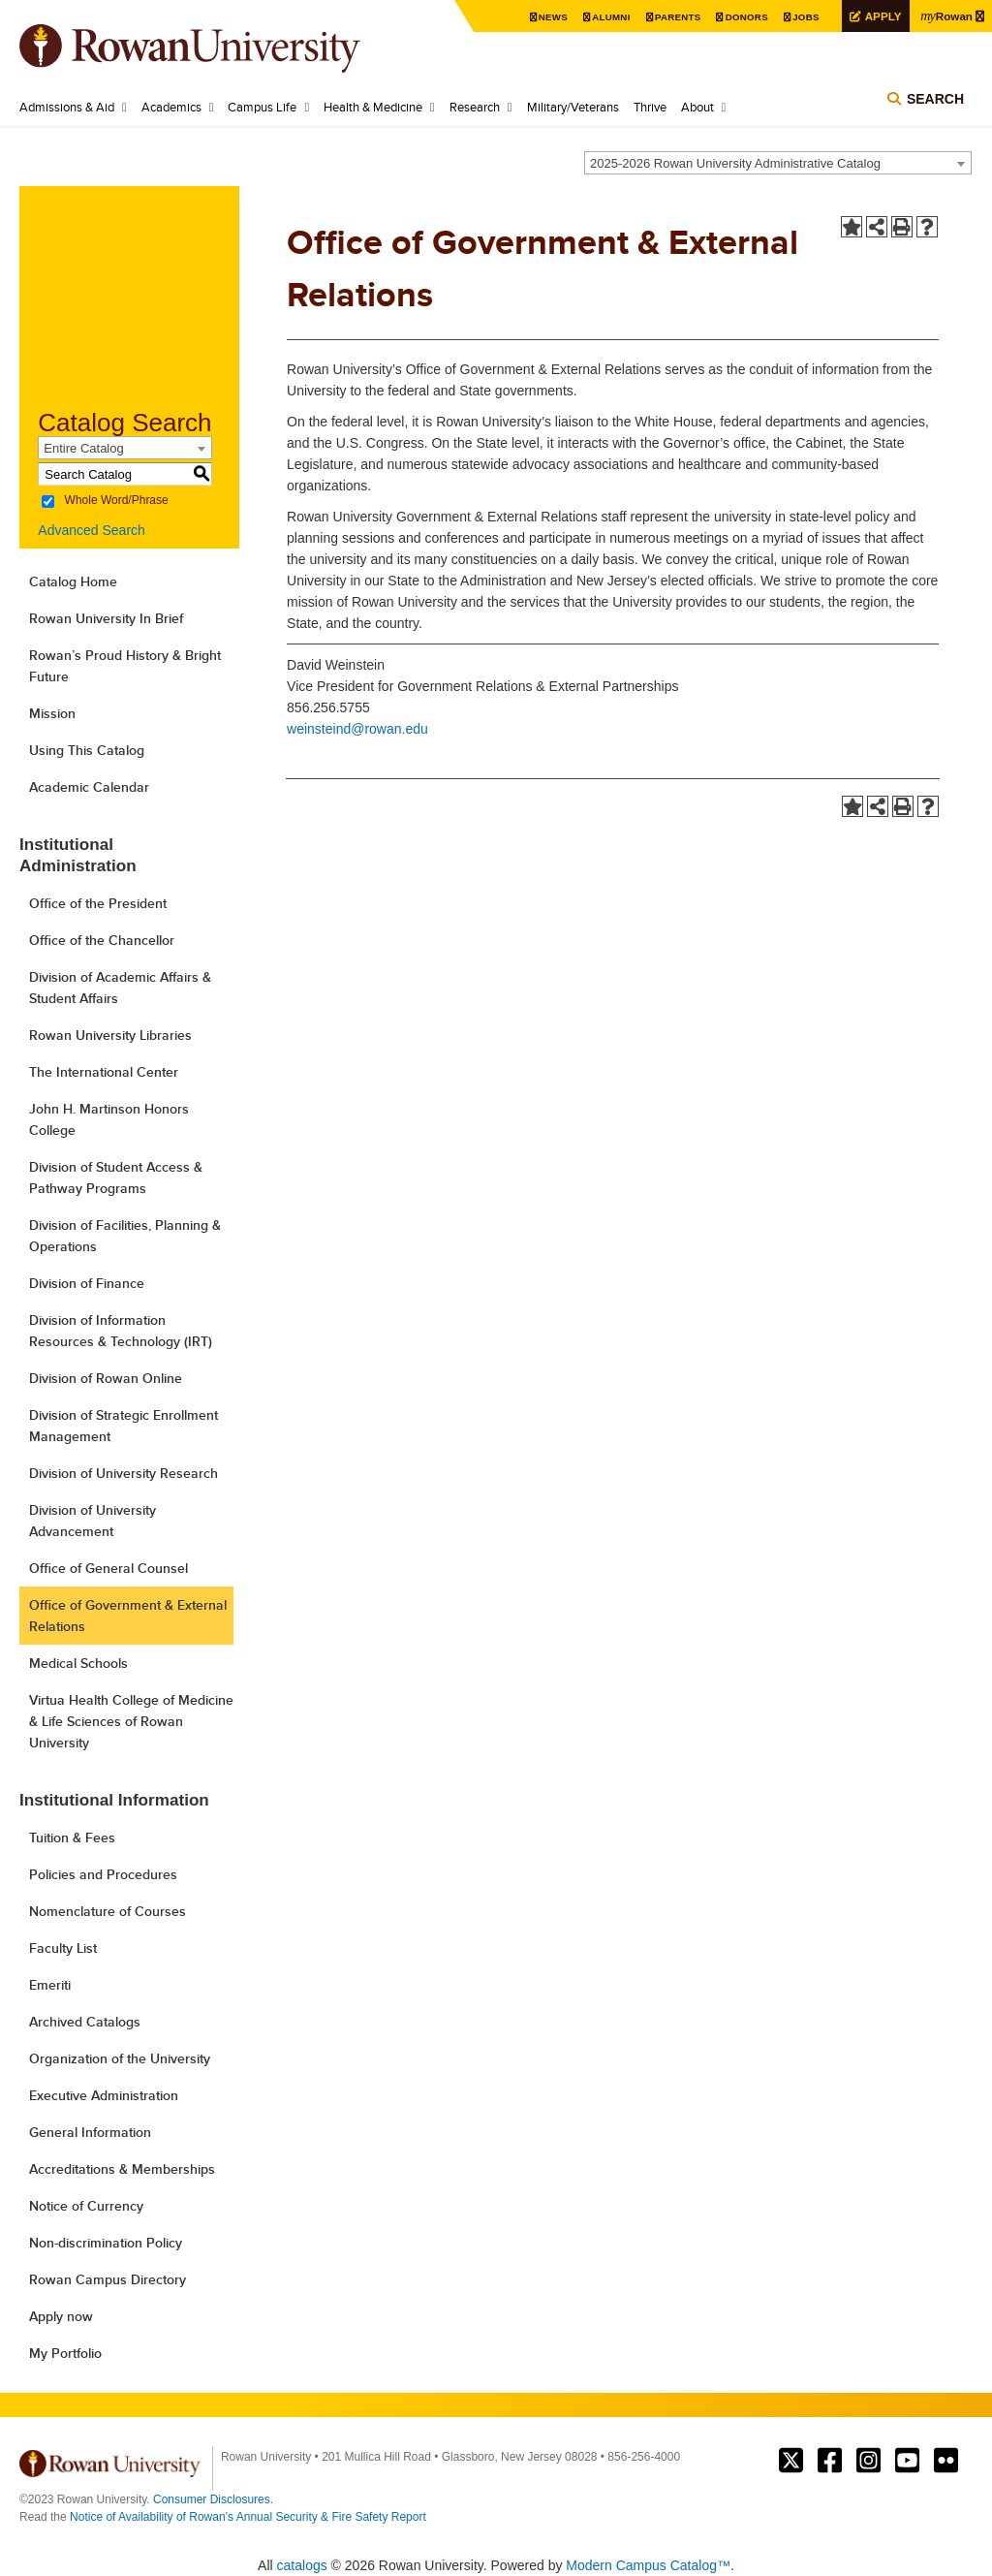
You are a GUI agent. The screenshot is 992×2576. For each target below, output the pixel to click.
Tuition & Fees (72, 1837)
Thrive (650, 106)
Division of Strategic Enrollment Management (123, 1425)
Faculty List (63, 1948)
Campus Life (262, 106)
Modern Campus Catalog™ (648, 2565)
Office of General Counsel (108, 1568)
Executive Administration (103, 2095)
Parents (674, 17)
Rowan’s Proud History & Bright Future (125, 665)
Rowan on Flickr (946, 2460)
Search (935, 99)
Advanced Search (91, 530)
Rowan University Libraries (110, 1035)
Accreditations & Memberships (122, 2169)
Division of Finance (86, 1283)
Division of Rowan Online (105, 1378)
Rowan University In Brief (106, 618)
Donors (743, 17)
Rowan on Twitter (791, 2460)
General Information (90, 2132)
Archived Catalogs (84, 2021)
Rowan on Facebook (830, 2460)
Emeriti (50, 1985)
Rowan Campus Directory (107, 2279)
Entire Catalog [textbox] (83, 448)
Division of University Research (123, 1473)
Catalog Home (73, 581)
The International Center (103, 1072)
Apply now (61, 2316)
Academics (171, 106)
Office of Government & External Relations (128, 1615)
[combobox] (778, 162)
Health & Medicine (373, 106)
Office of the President (98, 903)
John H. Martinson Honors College (109, 1119)
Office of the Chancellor (101, 940)
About (697, 106)
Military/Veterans (573, 106)
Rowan (946, 15)
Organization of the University (119, 2058)
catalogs (302, 2565)
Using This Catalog (86, 750)
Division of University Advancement (92, 1520)
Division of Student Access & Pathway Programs (115, 1177)
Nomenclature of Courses (107, 1911)
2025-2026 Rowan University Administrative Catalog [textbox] (735, 163)
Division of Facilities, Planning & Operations (125, 1235)
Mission (52, 713)
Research (475, 106)
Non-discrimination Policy (105, 2242)
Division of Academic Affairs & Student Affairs (120, 987)
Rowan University (218, 48)
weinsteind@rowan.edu (357, 729)
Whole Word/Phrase (117, 501)
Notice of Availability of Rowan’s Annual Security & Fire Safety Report (248, 2517)
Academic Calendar (89, 787)
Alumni (607, 17)
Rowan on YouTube (907, 2460)
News (549, 17)
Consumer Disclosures (211, 2499)
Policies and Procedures (103, 1874)
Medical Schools (78, 1663)
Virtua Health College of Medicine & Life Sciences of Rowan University (131, 1721)
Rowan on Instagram (868, 2460)
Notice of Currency (86, 2205)
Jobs (803, 17)
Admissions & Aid (66, 106)
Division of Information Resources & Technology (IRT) (120, 1330)
